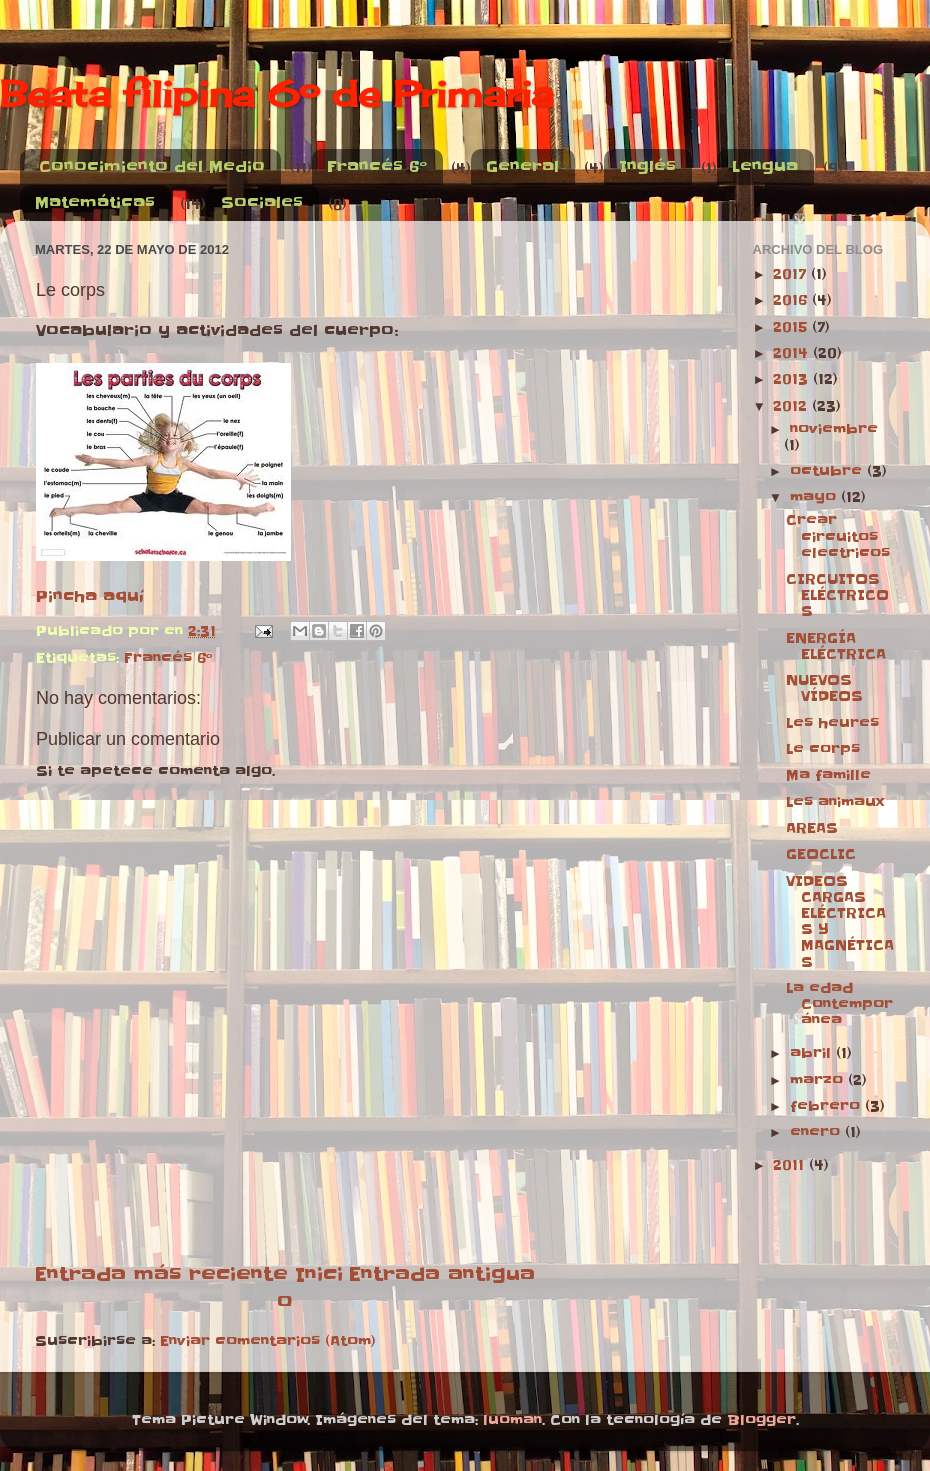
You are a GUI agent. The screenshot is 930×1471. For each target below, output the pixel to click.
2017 (792, 274)
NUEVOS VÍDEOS (824, 688)
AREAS (812, 828)
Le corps (823, 749)
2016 (792, 300)
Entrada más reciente (161, 1274)
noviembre (834, 429)
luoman (512, 1420)
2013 (793, 379)
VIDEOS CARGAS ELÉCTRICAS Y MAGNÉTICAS (840, 922)
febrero (827, 1106)
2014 (793, 353)
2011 (791, 1165)
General (522, 166)
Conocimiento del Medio (152, 166)
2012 (792, 406)
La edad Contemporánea (839, 1004)
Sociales (262, 202)
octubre (828, 471)
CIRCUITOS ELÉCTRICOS (837, 595)
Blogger (761, 1420)
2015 (792, 327)
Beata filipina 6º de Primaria (276, 94)
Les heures (832, 723)
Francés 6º (377, 166)
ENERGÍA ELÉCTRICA (836, 646)
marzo (819, 1080)
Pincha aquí (90, 596)
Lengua (765, 166)
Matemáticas (95, 202)
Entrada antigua (442, 1274)
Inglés (647, 166)
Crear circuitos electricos (838, 536)
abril (813, 1053)
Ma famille (828, 775)
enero (817, 1132)
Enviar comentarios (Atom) (268, 1341)
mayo (815, 497)
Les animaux (835, 802)
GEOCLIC (821, 854)
